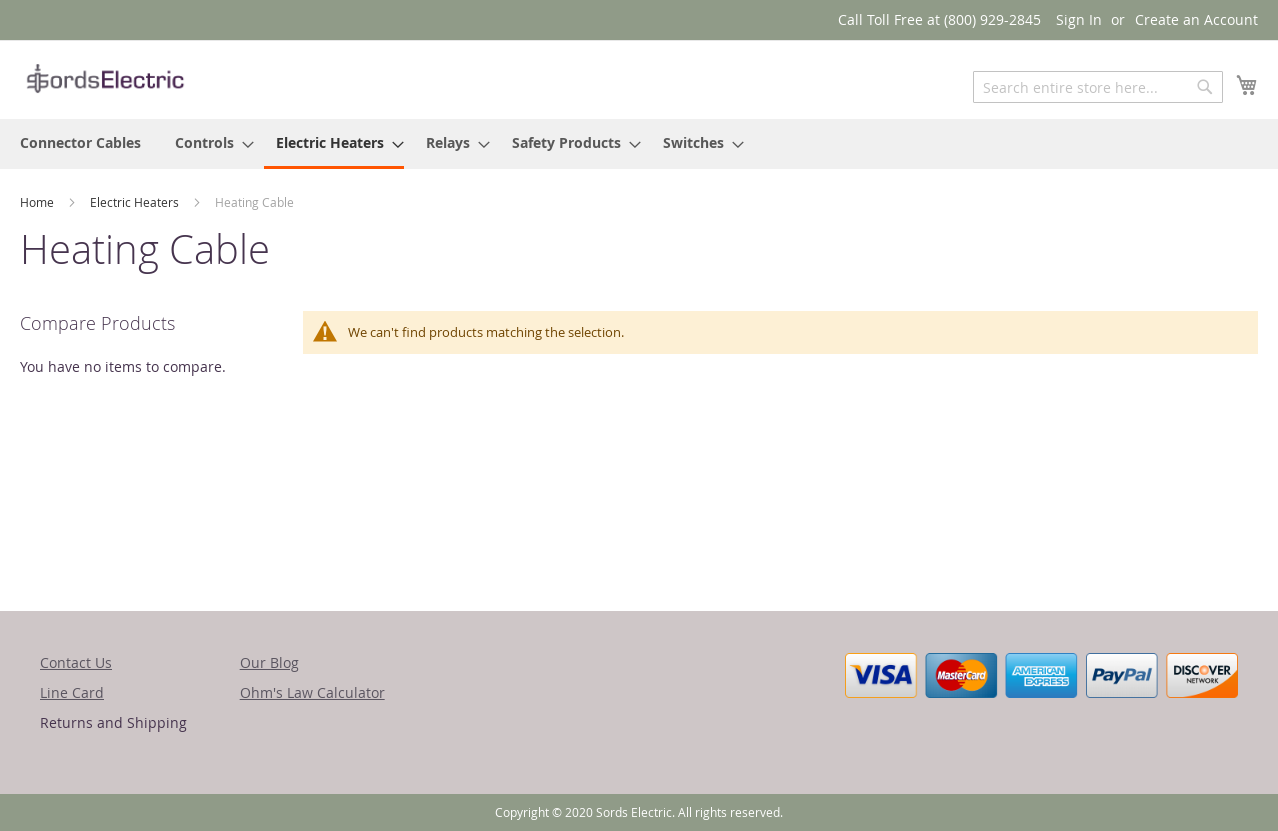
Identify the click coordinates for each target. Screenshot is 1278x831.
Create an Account (1196, 19)
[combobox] (1098, 87)
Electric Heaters (136, 202)
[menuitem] (80, 142)
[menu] (639, 144)
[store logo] (105, 78)
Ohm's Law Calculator (312, 692)
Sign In (1079, 19)
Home (38, 202)
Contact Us (76, 662)
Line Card (72, 692)
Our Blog (269, 662)
